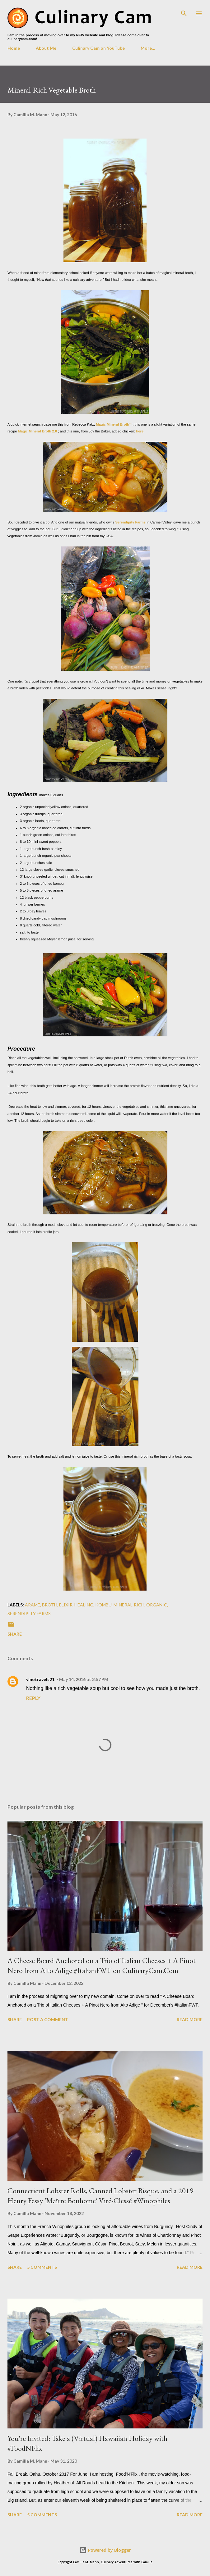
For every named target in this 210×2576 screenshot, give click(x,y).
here (140, 431)
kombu (103, 1604)
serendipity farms (29, 1613)
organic (156, 1604)
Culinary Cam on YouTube (98, 48)
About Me (46, 48)
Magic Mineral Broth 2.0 (38, 431)
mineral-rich (129, 1604)
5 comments (42, 2267)
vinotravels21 (40, 1679)
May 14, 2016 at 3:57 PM (83, 1679)
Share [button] (14, 1634)
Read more (190, 2019)
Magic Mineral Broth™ (114, 424)
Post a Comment (47, 2019)
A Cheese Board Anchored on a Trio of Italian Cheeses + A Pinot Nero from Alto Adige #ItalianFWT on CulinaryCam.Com (101, 1965)
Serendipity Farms (130, 522)
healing (83, 1604)
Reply (33, 1698)
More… (148, 48)
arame (32, 1604)
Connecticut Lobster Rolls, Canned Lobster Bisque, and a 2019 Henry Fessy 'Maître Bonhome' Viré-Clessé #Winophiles (100, 2195)
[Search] (184, 11)
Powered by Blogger (105, 2550)
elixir (65, 1604)
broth (49, 1604)
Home (13, 48)
